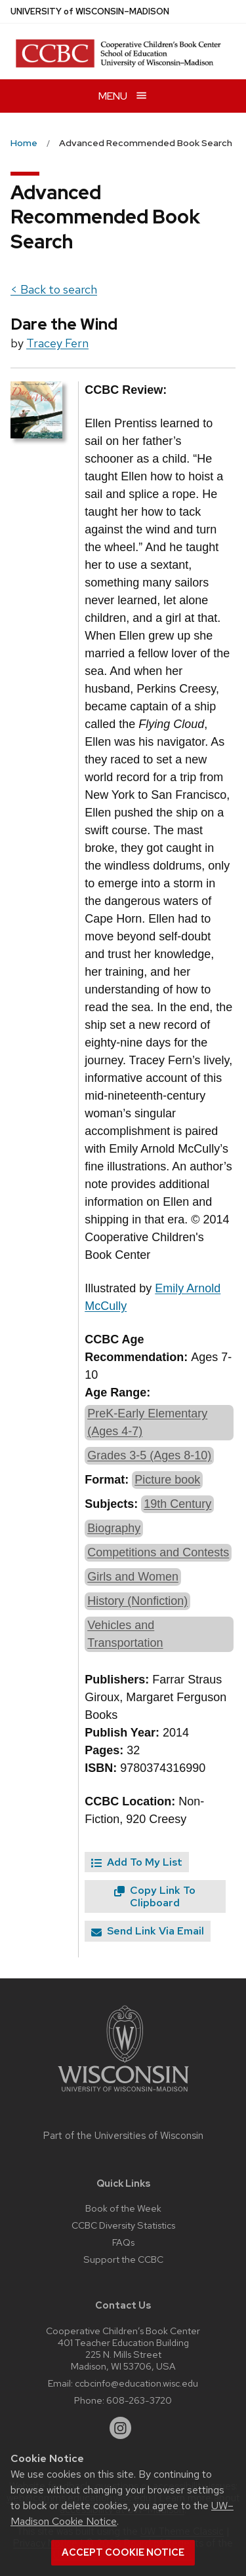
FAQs (123, 2242)
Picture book (167, 1479)
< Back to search (53, 289)
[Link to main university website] (123, 2094)
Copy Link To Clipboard (154, 1896)
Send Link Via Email (147, 1931)
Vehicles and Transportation (125, 1634)
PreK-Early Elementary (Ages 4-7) (147, 1422)
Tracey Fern (57, 343)
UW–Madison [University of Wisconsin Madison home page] (89, 11)
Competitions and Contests (158, 1552)
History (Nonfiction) (137, 1600)
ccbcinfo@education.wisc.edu (136, 2383)
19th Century (177, 1503)
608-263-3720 (139, 2400)
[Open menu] (123, 96)
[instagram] (121, 2428)
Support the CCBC (123, 2259)
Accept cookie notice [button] (123, 2552)
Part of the (123, 2135)
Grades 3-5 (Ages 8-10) (149, 1455)
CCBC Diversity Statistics (123, 2225)
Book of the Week (123, 2208)
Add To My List (136, 1862)
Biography (113, 1528)
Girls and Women (132, 1576)
